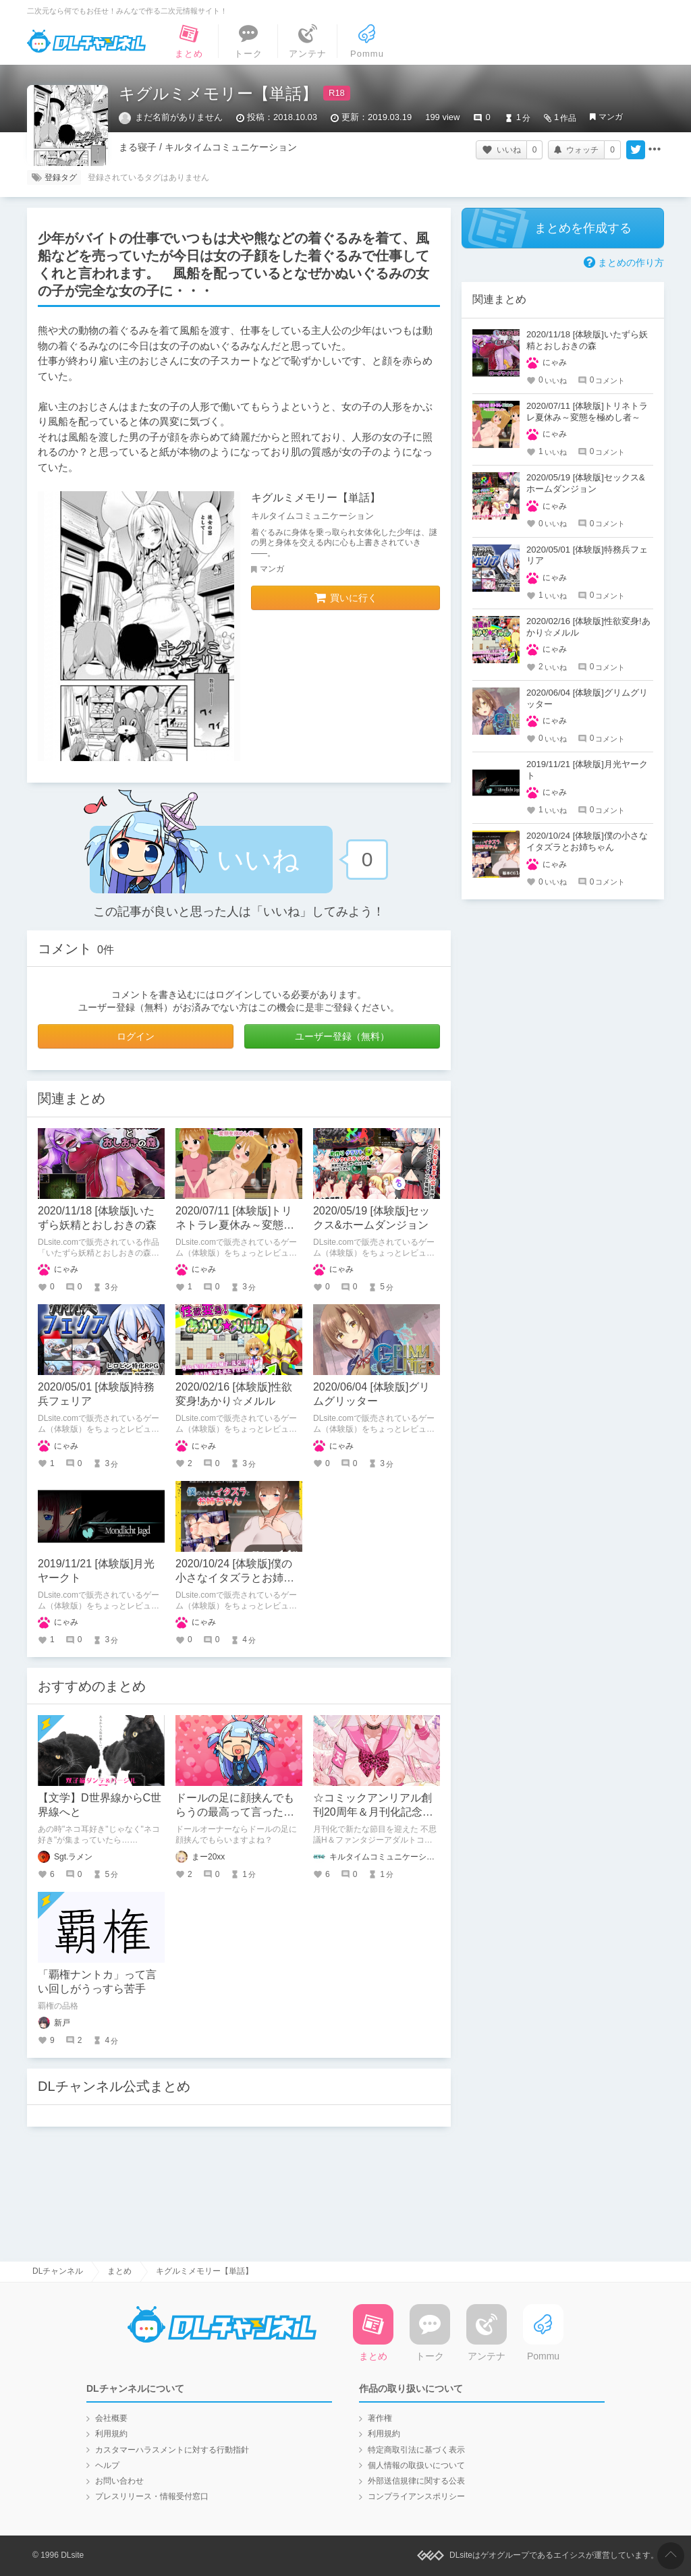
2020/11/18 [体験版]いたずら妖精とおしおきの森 (587, 340)
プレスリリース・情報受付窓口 (152, 2496)
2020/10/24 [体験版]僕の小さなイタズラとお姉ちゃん (234, 1578)
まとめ (119, 2271)
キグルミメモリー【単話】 (316, 497)
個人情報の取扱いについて (416, 2465)
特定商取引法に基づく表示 (416, 2450)
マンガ (611, 116)
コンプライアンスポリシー (416, 2496)
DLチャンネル (86, 41)
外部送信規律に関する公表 (416, 2481)
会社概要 (111, 2418)
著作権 (380, 2418)
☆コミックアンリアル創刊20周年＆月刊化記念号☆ (373, 1812)
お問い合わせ (119, 2481)
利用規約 (111, 2433)
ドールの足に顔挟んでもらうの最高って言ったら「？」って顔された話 (234, 1812)
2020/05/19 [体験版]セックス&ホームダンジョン (585, 483)
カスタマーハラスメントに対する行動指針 (172, 2450)
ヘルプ (107, 2465)
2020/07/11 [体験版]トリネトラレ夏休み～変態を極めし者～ (234, 1225)
